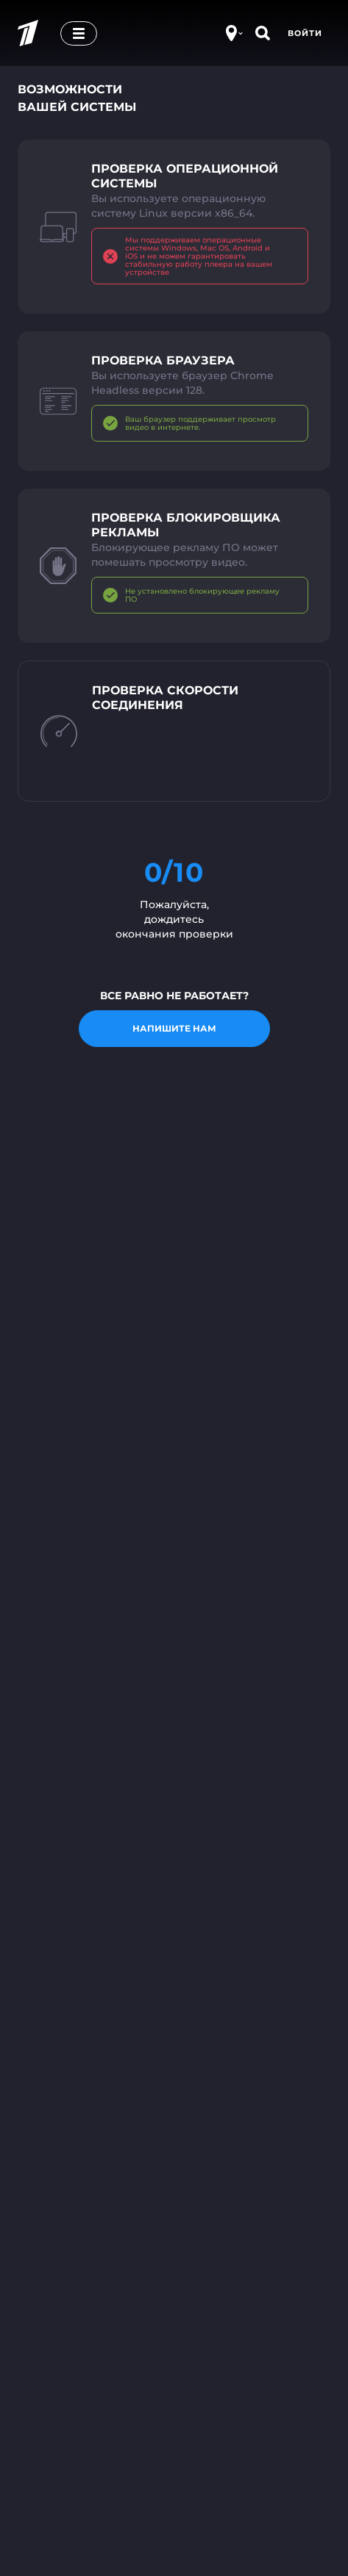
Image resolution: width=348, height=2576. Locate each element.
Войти (305, 33)
